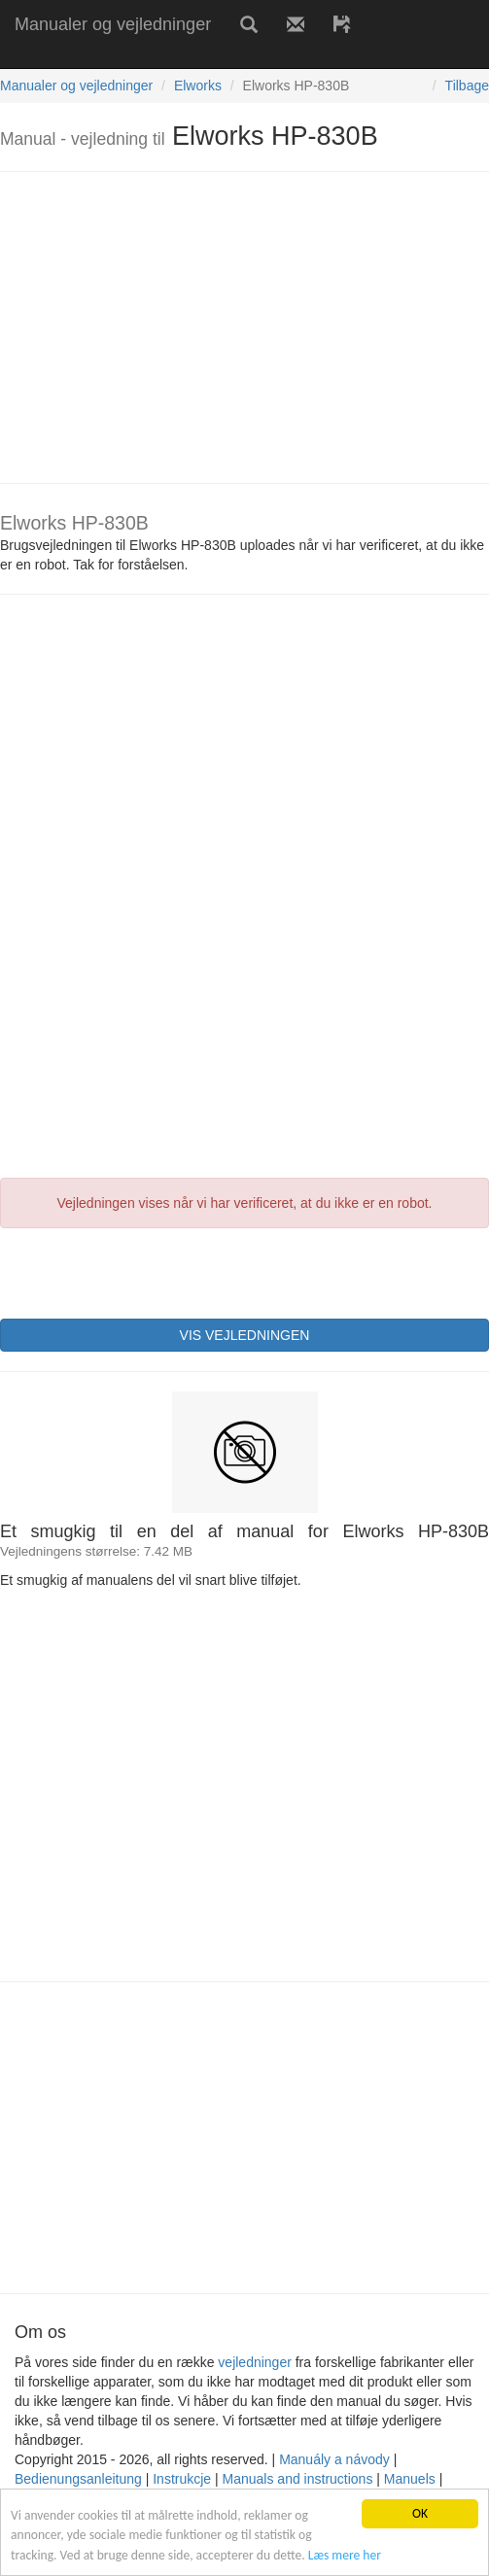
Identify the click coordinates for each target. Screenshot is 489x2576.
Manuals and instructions (298, 2479)
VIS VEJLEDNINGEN (245, 1335)
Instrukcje (182, 2479)
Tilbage (467, 85)
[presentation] (148, 1271)
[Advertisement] (227, 56)
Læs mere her (344, 2555)
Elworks (198, 85)
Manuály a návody (334, 2459)
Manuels (410, 2479)
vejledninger (255, 2362)
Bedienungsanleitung (78, 2479)
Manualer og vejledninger (113, 24)
